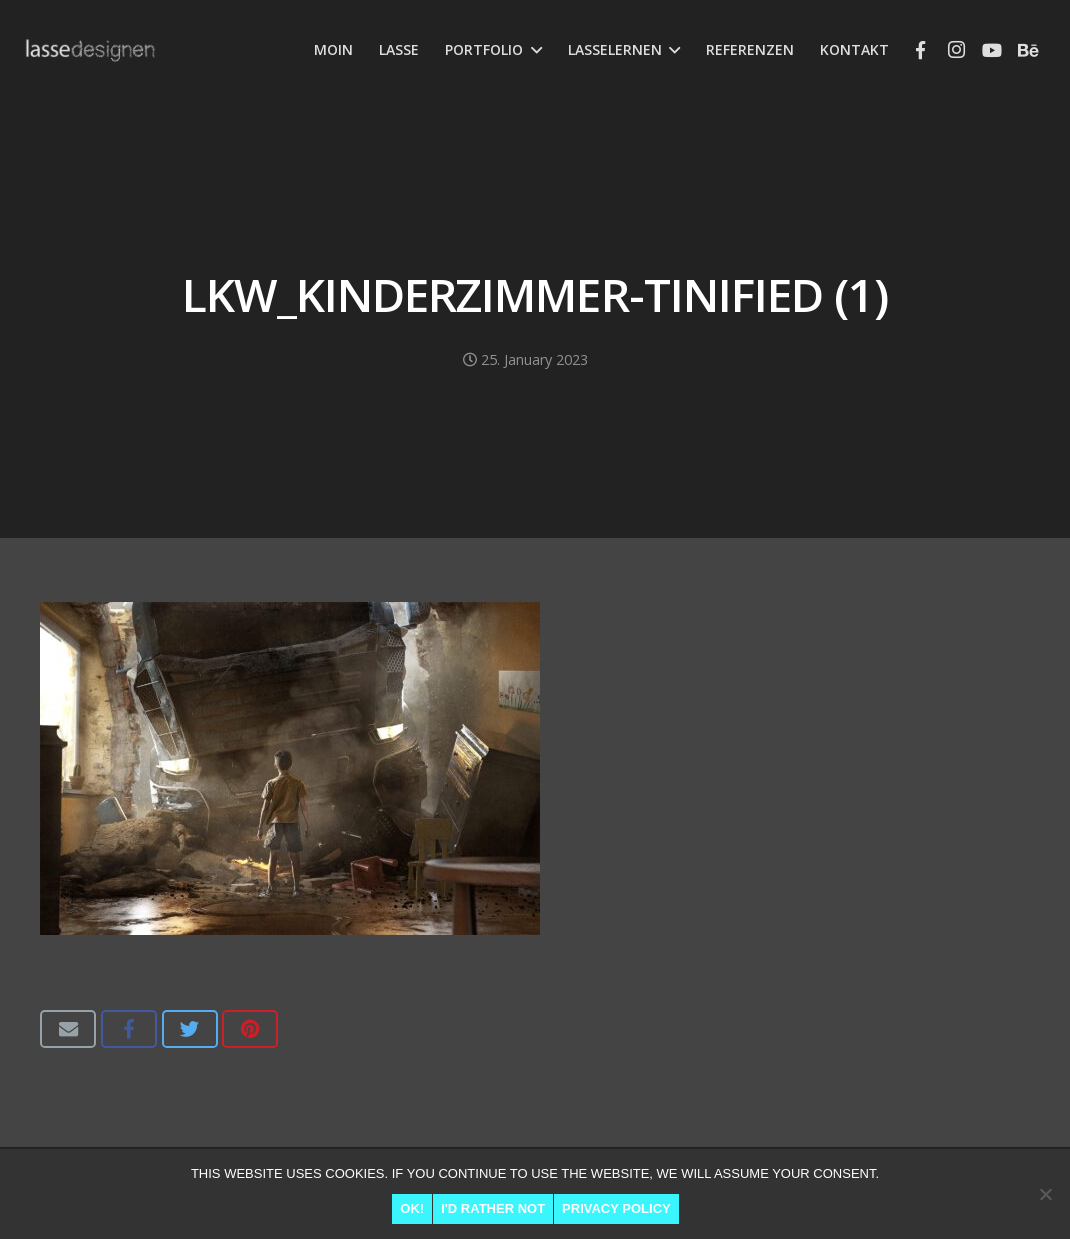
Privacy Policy (616, 1208)
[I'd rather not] (1045, 1194)
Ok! (412, 1208)
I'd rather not (493, 1208)
